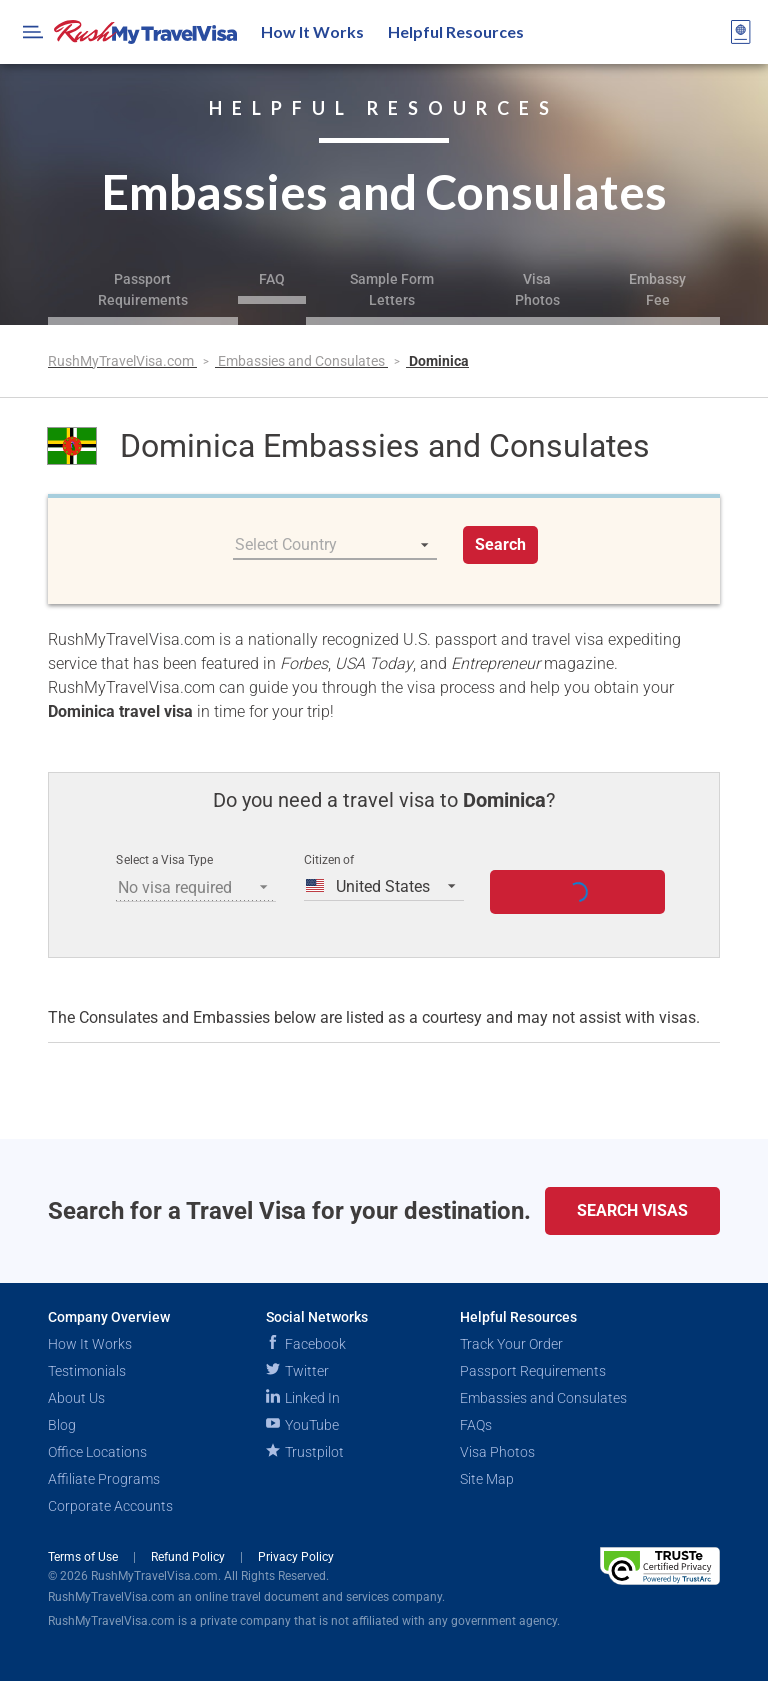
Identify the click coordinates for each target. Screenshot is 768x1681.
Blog (62, 1425)
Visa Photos (537, 289)
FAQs (476, 1425)
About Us (76, 1398)
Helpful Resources (456, 31)
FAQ (272, 279)
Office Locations (97, 1452)
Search (500, 544)
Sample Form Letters (392, 289)
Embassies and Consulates (303, 361)
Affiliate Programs (104, 1479)
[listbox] (335, 545)
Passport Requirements (143, 289)
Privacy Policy (296, 1557)
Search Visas (632, 1210)
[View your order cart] (741, 32)
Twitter (297, 1371)
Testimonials (87, 1371)
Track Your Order (511, 1344)
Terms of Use (84, 1557)
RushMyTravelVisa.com (122, 361)
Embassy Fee (657, 289)
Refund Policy (189, 1557)
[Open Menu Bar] (33, 32)
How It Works (312, 31)
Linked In (303, 1398)
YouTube (302, 1425)
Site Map (487, 1479)
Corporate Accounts (110, 1506)
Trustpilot (305, 1452)
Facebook (306, 1344)
